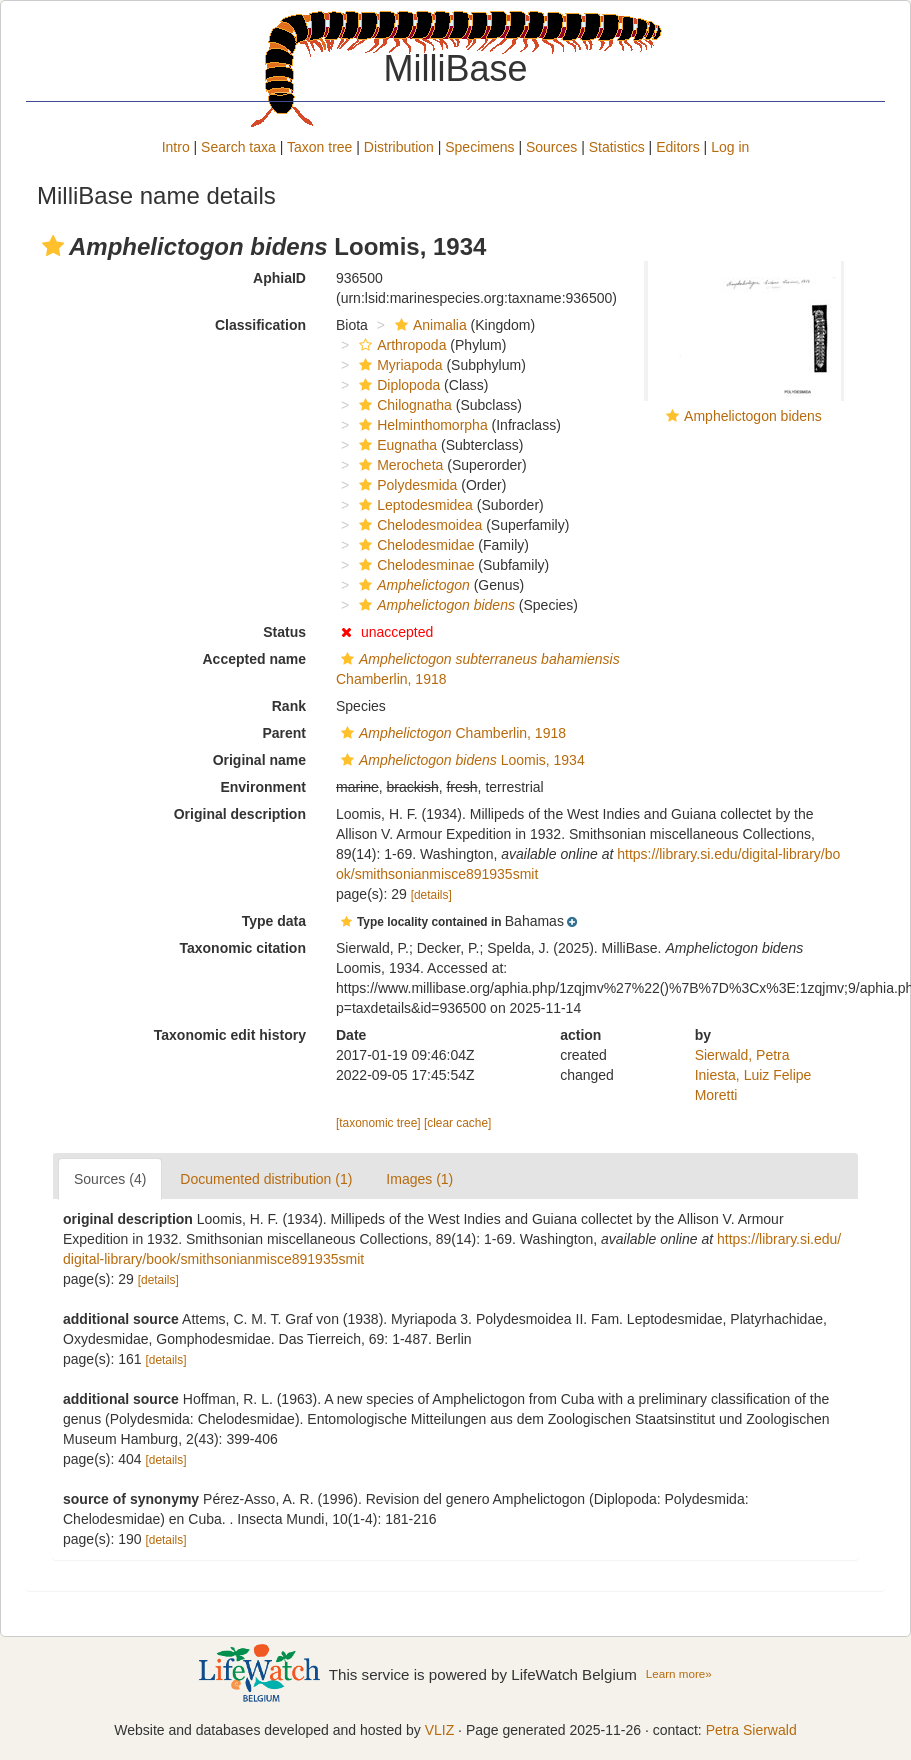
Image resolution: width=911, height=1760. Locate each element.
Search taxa (238, 147)
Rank (289, 706)
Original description (240, 814)
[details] (431, 895)
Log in (730, 147)
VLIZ (440, 1730)
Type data (274, 921)
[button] (53, 246)
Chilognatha (403, 405)
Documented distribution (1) (266, 1179)
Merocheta (398, 465)
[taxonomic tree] (378, 1123)
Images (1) (419, 1179)
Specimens (479, 147)
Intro (176, 147)
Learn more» (679, 1673)
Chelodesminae (414, 565)
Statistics (617, 147)
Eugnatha (395, 445)
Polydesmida (405, 485)
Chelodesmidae (414, 545)
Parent (284, 733)
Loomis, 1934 (460, 760)
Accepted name (254, 659)
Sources (551, 147)
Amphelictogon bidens (753, 416)
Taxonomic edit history (230, 1035)
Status (284, 632)
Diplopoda (397, 385)
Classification (260, 325)
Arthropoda (400, 345)
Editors (678, 147)
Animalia (428, 325)
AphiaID (279, 278)
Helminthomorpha (421, 425)
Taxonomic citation (242, 948)
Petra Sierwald (751, 1730)
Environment (263, 787)
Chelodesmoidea (418, 525)
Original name (259, 760)
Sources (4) (110, 1179)
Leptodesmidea (413, 505)
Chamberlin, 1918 (451, 733)
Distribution (399, 147)
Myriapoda (398, 365)
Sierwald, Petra (742, 1055)
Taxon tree (319, 147)
